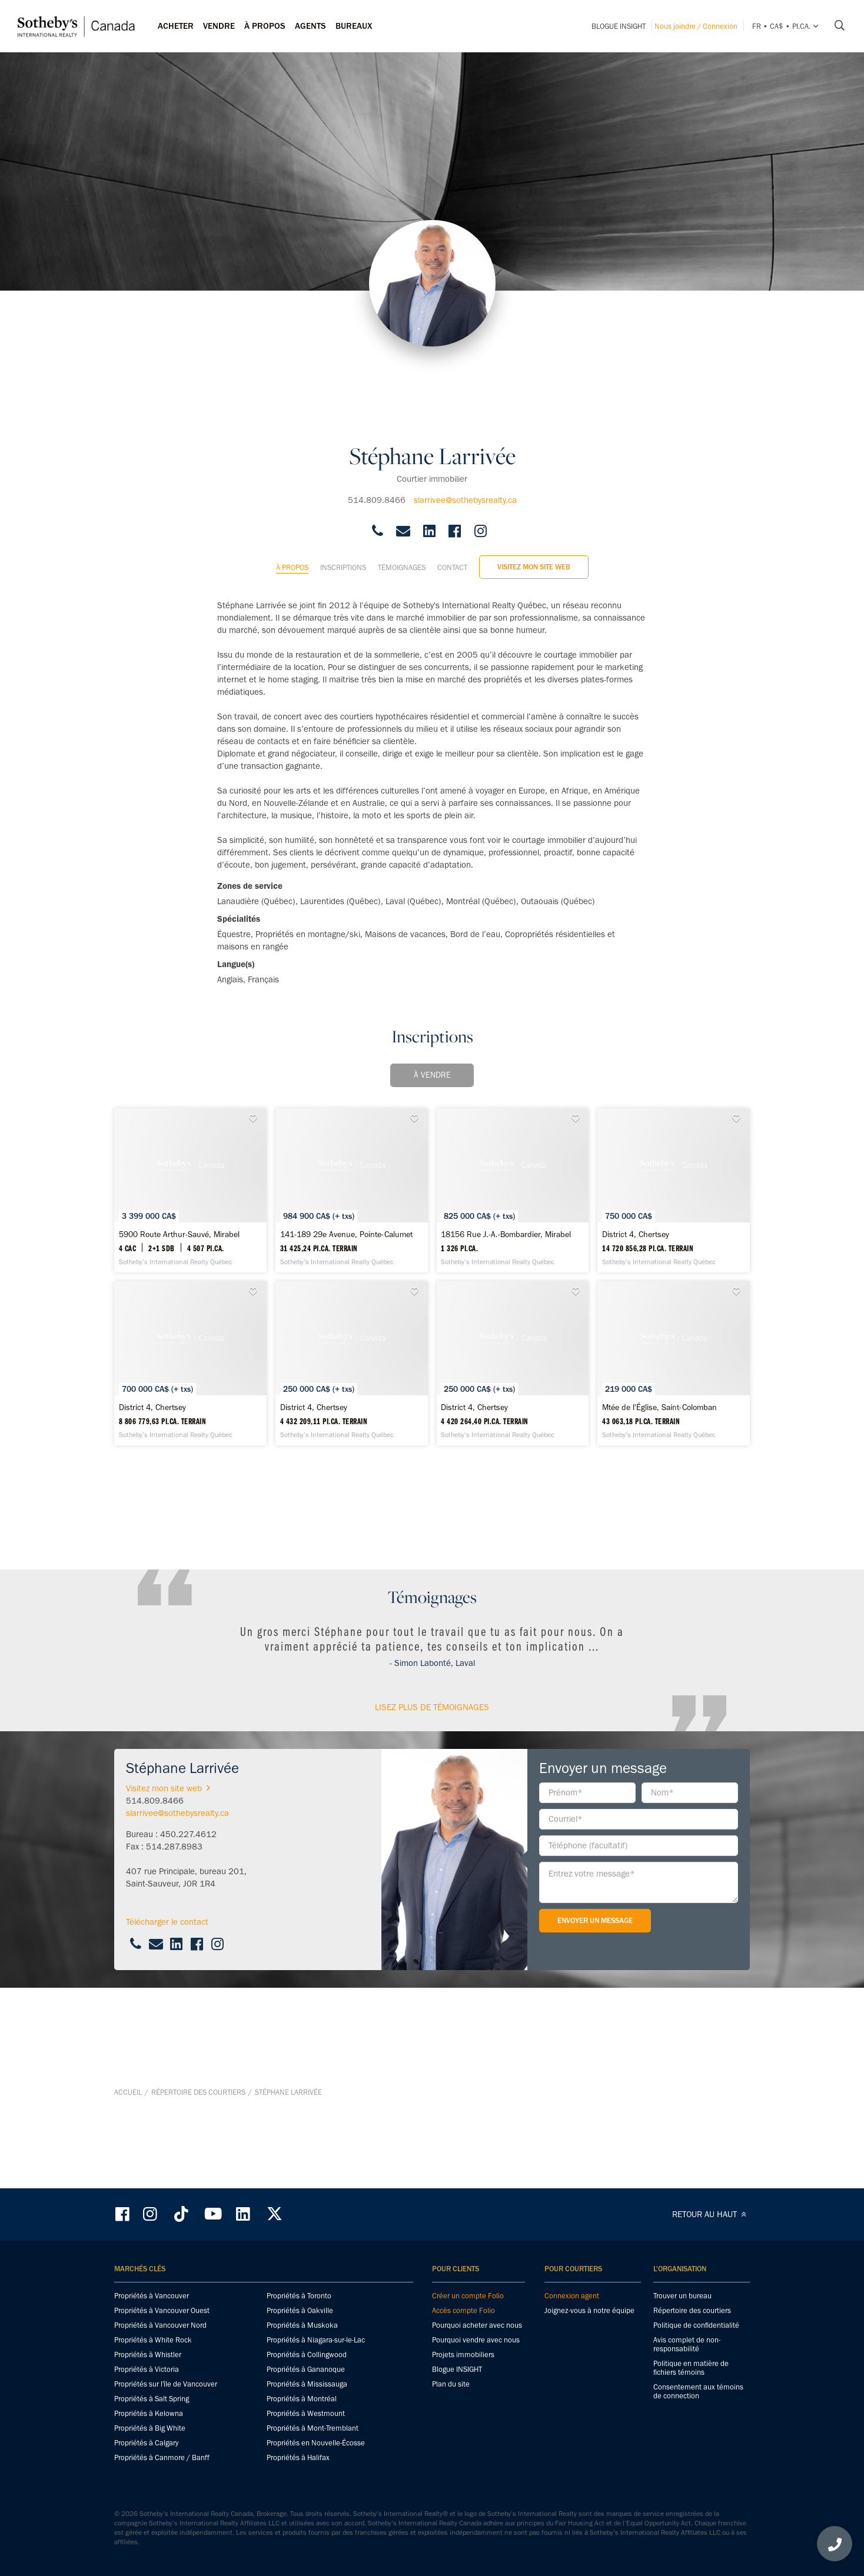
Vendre (219, 26)
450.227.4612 (188, 1982)
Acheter (176, 26)
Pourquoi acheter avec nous (477, 2326)
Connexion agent (571, 2296)
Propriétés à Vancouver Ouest (162, 2311)
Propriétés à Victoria (146, 2370)
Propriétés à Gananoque (306, 2370)
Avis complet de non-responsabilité (686, 2345)
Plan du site (451, 2385)
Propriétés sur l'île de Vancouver (165, 2385)
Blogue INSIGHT (618, 26)
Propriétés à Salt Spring (151, 2399)
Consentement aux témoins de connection (698, 2392)
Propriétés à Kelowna (148, 2414)
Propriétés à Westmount (306, 2414)
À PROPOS (264, 26)
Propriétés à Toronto (299, 2296)
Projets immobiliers (463, 2355)
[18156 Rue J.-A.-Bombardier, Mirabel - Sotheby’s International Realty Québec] (647, 1137)
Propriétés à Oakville (300, 2311)
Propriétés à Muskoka (302, 2326)
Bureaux (354, 26)
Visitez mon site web (533, 493)
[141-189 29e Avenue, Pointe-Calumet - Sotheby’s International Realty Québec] (432, 1137)
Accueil (128, 2166)
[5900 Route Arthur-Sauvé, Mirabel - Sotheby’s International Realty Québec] (217, 1137)
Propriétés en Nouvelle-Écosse (316, 2444)
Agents (310, 26)
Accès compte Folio (463, 2311)
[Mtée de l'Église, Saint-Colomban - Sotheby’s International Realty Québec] (540, 1564)
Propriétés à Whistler (147, 2355)
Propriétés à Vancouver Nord (160, 2326)
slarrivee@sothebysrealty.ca (465, 426)
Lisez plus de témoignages (432, 1854)
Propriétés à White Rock (153, 2341)
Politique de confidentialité (696, 2326)
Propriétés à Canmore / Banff (162, 2458)
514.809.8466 (377, 426)
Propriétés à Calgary (146, 2444)
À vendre (432, 1002)
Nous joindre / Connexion (695, 26)
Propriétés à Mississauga (307, 2385)
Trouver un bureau (682, 2296)
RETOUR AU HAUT (711, 2215)
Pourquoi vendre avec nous (476, 2341)
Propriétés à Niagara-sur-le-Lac (316, 2341)
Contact (452, 493)
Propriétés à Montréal (302, 2399)
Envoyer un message (595, 2068)
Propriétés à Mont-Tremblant (312, 2429)
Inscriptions (343, 493)
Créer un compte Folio (468, 2296)
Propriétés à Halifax (298, 2458)
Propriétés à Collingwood (307, 2355)
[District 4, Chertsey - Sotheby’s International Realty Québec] (217, 1350)
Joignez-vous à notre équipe (589, 2311)
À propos (292, 493)
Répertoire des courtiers (198, 2166)
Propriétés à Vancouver (151, 2296)
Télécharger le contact (167, 2069)
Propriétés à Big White (149, 2429)
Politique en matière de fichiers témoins (691, 2369)
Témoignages (402, 493)
